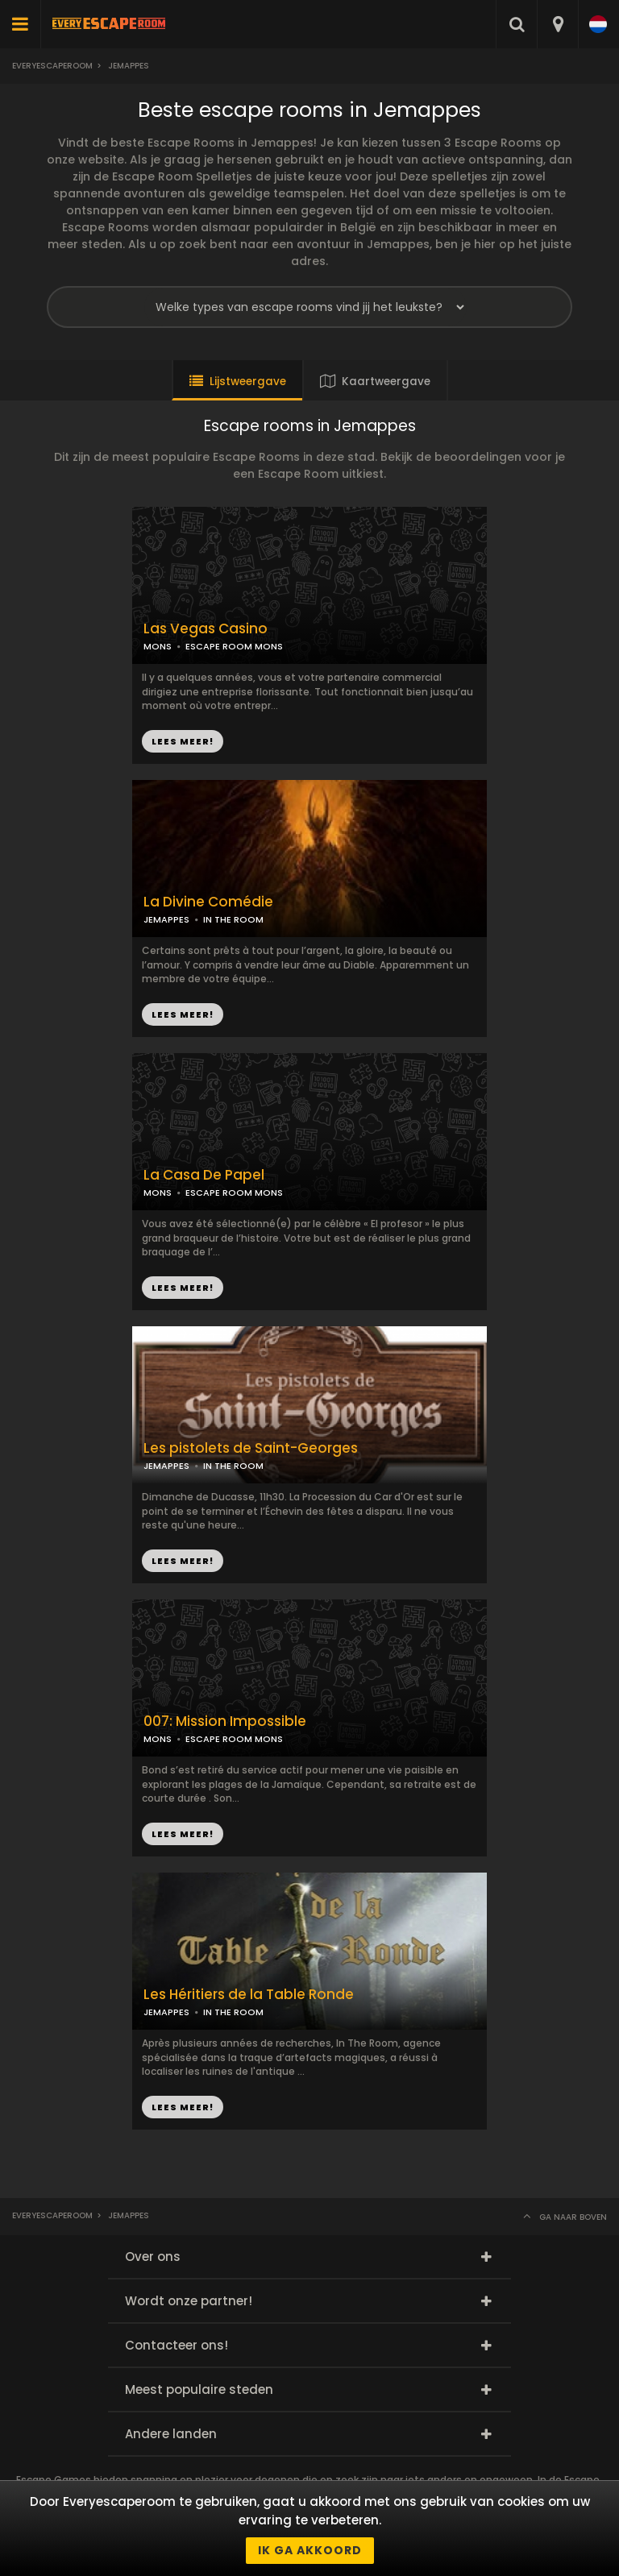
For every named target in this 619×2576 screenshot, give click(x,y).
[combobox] (557, 24)
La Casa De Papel (203, 1175)
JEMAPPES (166, 919)
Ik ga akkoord (310, 2550)
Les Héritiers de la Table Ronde (248, 1994)
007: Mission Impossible (224, 1721)
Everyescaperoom (52, 66)
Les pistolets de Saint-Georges (250, 1448)
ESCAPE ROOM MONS (234, 646)
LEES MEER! (183, 1014)
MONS (157, 646)
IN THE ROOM (233, 919)
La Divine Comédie (208, 902)
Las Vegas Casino (205, 628)
